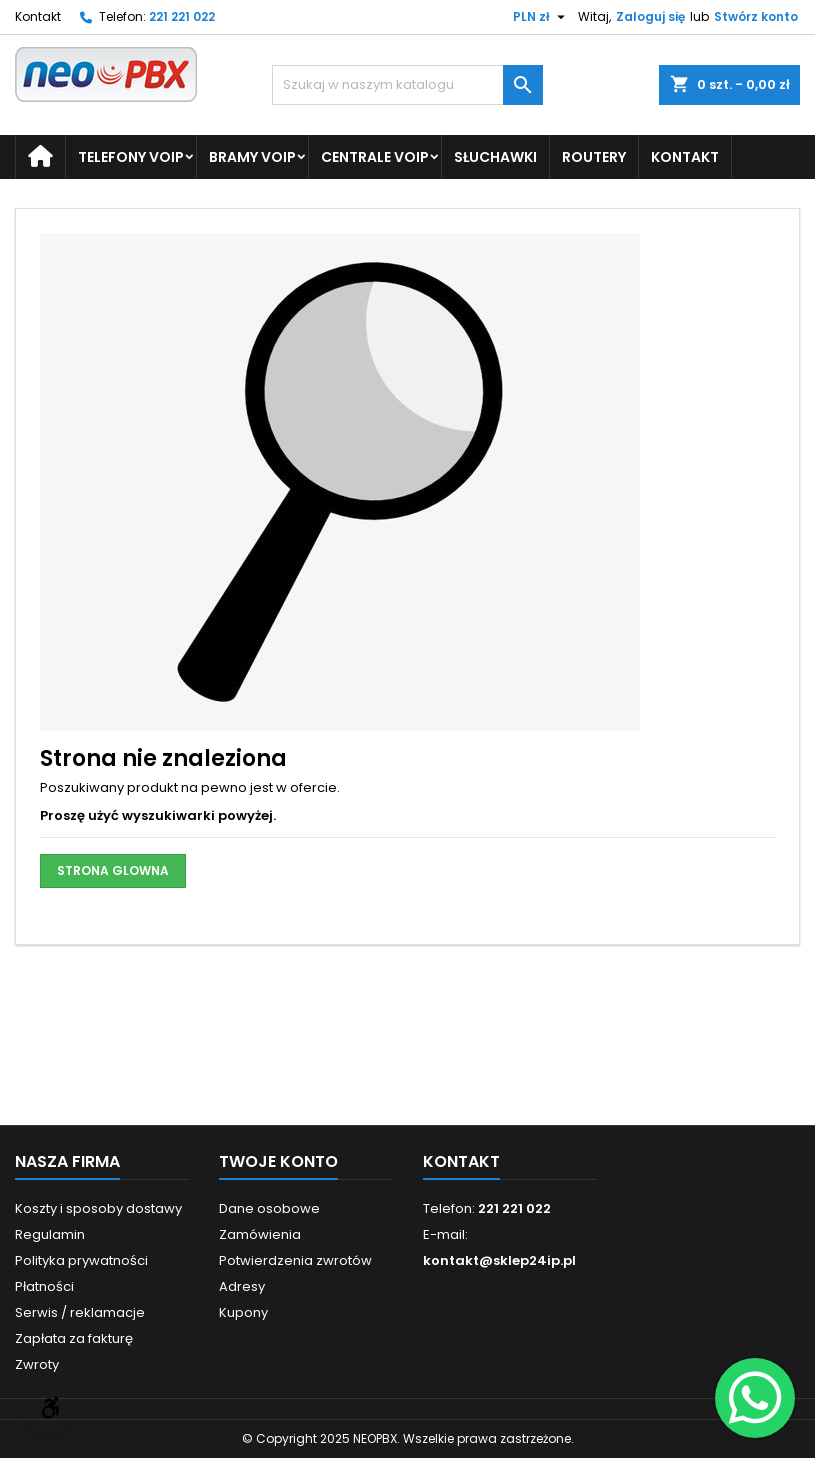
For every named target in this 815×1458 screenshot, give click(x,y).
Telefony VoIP (131, 157)
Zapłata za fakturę (74, 1338)
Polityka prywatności (81, 1260)
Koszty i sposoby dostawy (98, 1208)
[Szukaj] (408, 85)
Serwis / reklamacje (80, 1312)
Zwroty (37, 1364)
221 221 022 (182, 16)
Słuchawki (495, 157)
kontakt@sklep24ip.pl (499, 1260)
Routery (594, 157)
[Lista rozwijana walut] (541, 17)
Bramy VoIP (252, 157)
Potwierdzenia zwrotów (295, 1260)
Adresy (242, 1286)
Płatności (44, 1286)
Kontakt (38, 16)
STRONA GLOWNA (113, 870)
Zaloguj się (650, 16)
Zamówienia (260, 1234)
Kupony (243, 1312)
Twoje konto (278, 1161)
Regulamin (50, 1234)
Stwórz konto (756, 16)
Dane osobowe (269, 1208)
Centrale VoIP (375, 157)
